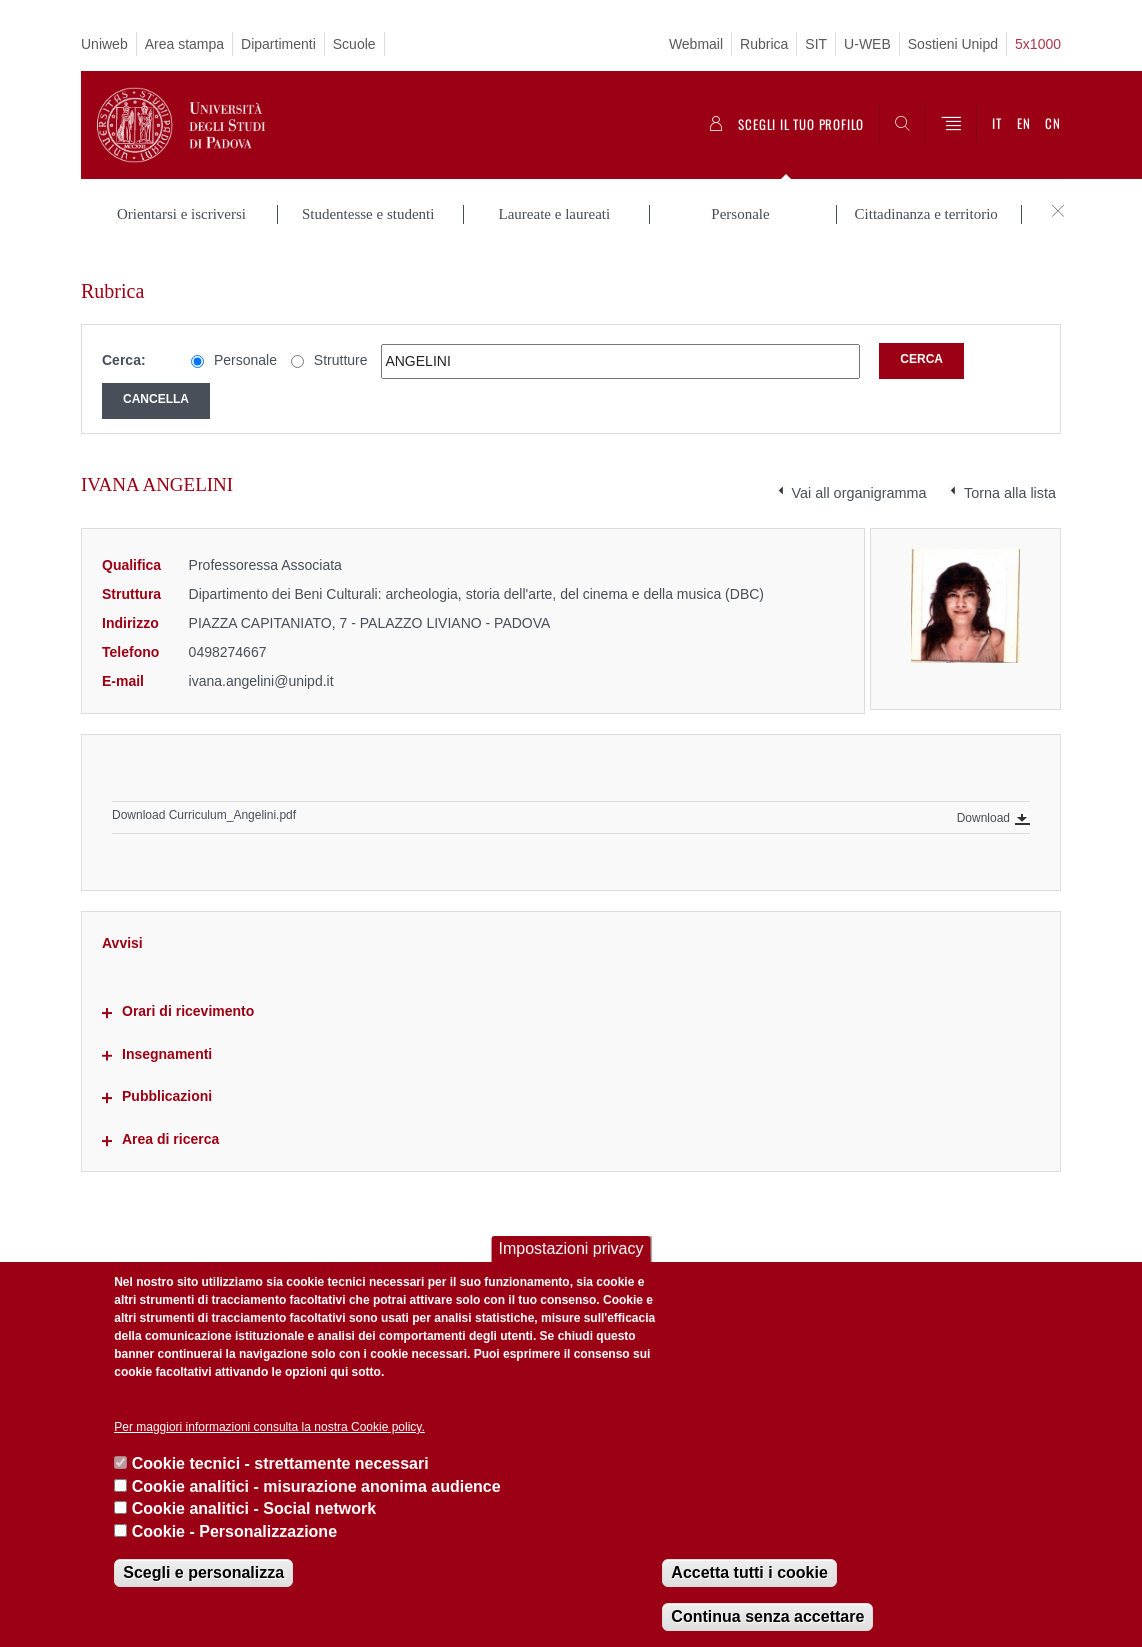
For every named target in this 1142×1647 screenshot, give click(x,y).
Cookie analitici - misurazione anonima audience (316, 1486)
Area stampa (184, 44)
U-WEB (867, 44)
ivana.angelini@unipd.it (261, 660)
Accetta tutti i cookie (749, 1572)
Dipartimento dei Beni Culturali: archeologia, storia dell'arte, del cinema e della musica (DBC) (476, 574)
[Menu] (951, 125)
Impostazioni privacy (571, 1248)
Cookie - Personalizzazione (234, 1531)
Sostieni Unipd (953, 44)
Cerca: (124, 340)
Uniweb (104, 44)
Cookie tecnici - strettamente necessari (280, 1463)
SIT (816, 44)
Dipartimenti (278, 44)
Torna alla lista (1010, 473)
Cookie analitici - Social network (254, 1508)
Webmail (696, 44)
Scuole (354, 44)
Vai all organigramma (859, 473)
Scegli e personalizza (203, 1572)
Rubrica (764, 44)
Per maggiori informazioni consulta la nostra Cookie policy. (269, 1427)
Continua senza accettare (767, 1616)
